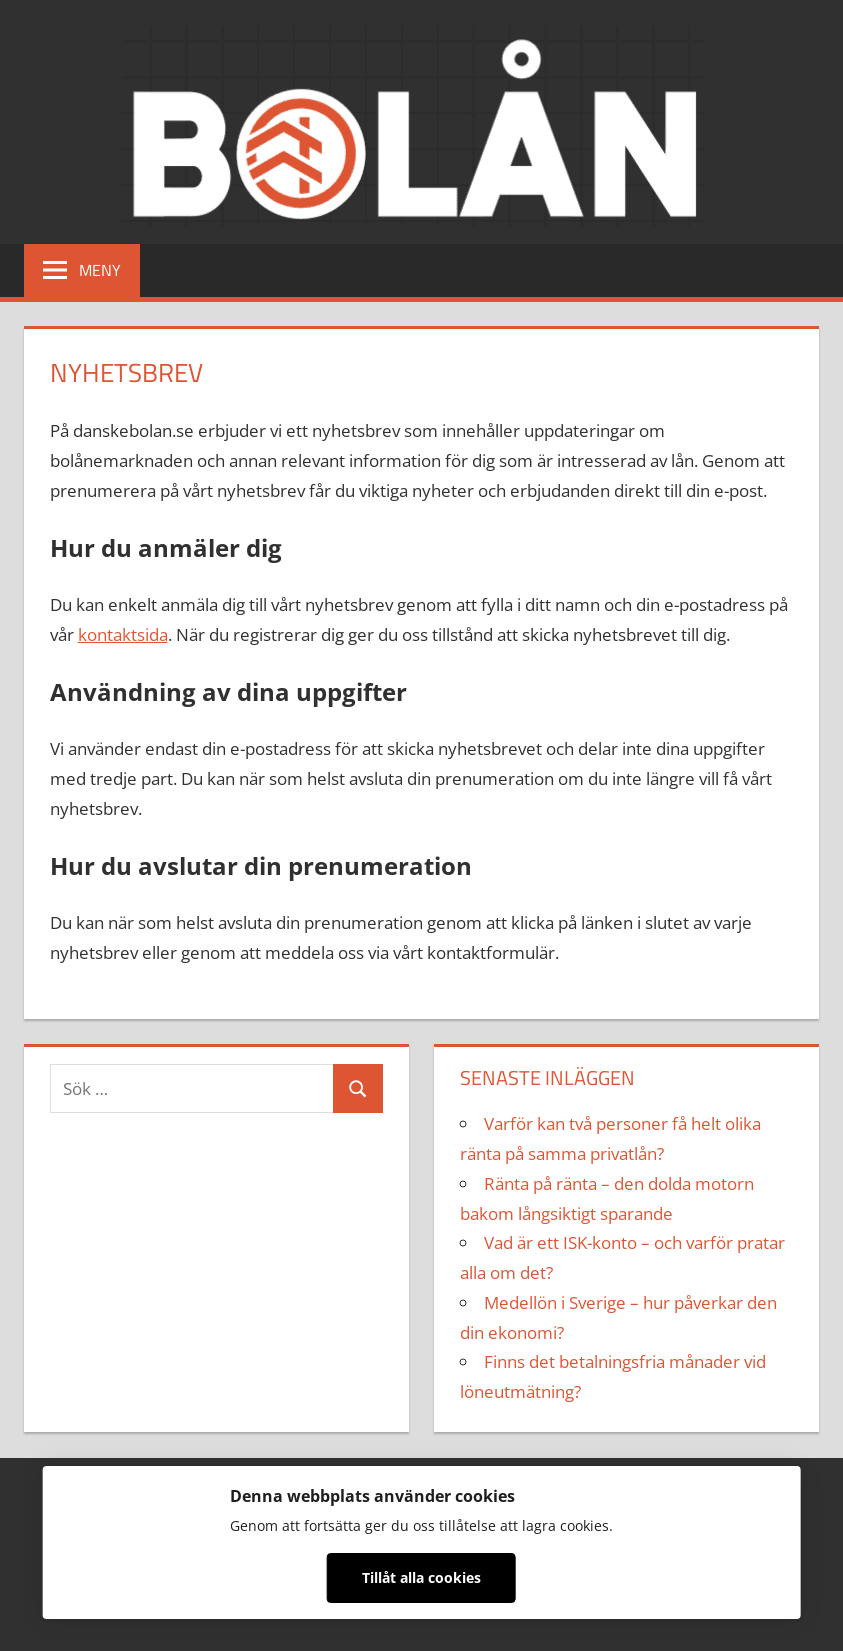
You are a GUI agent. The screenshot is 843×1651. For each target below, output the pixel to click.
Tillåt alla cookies (421, 1577)
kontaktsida (123, 634)
